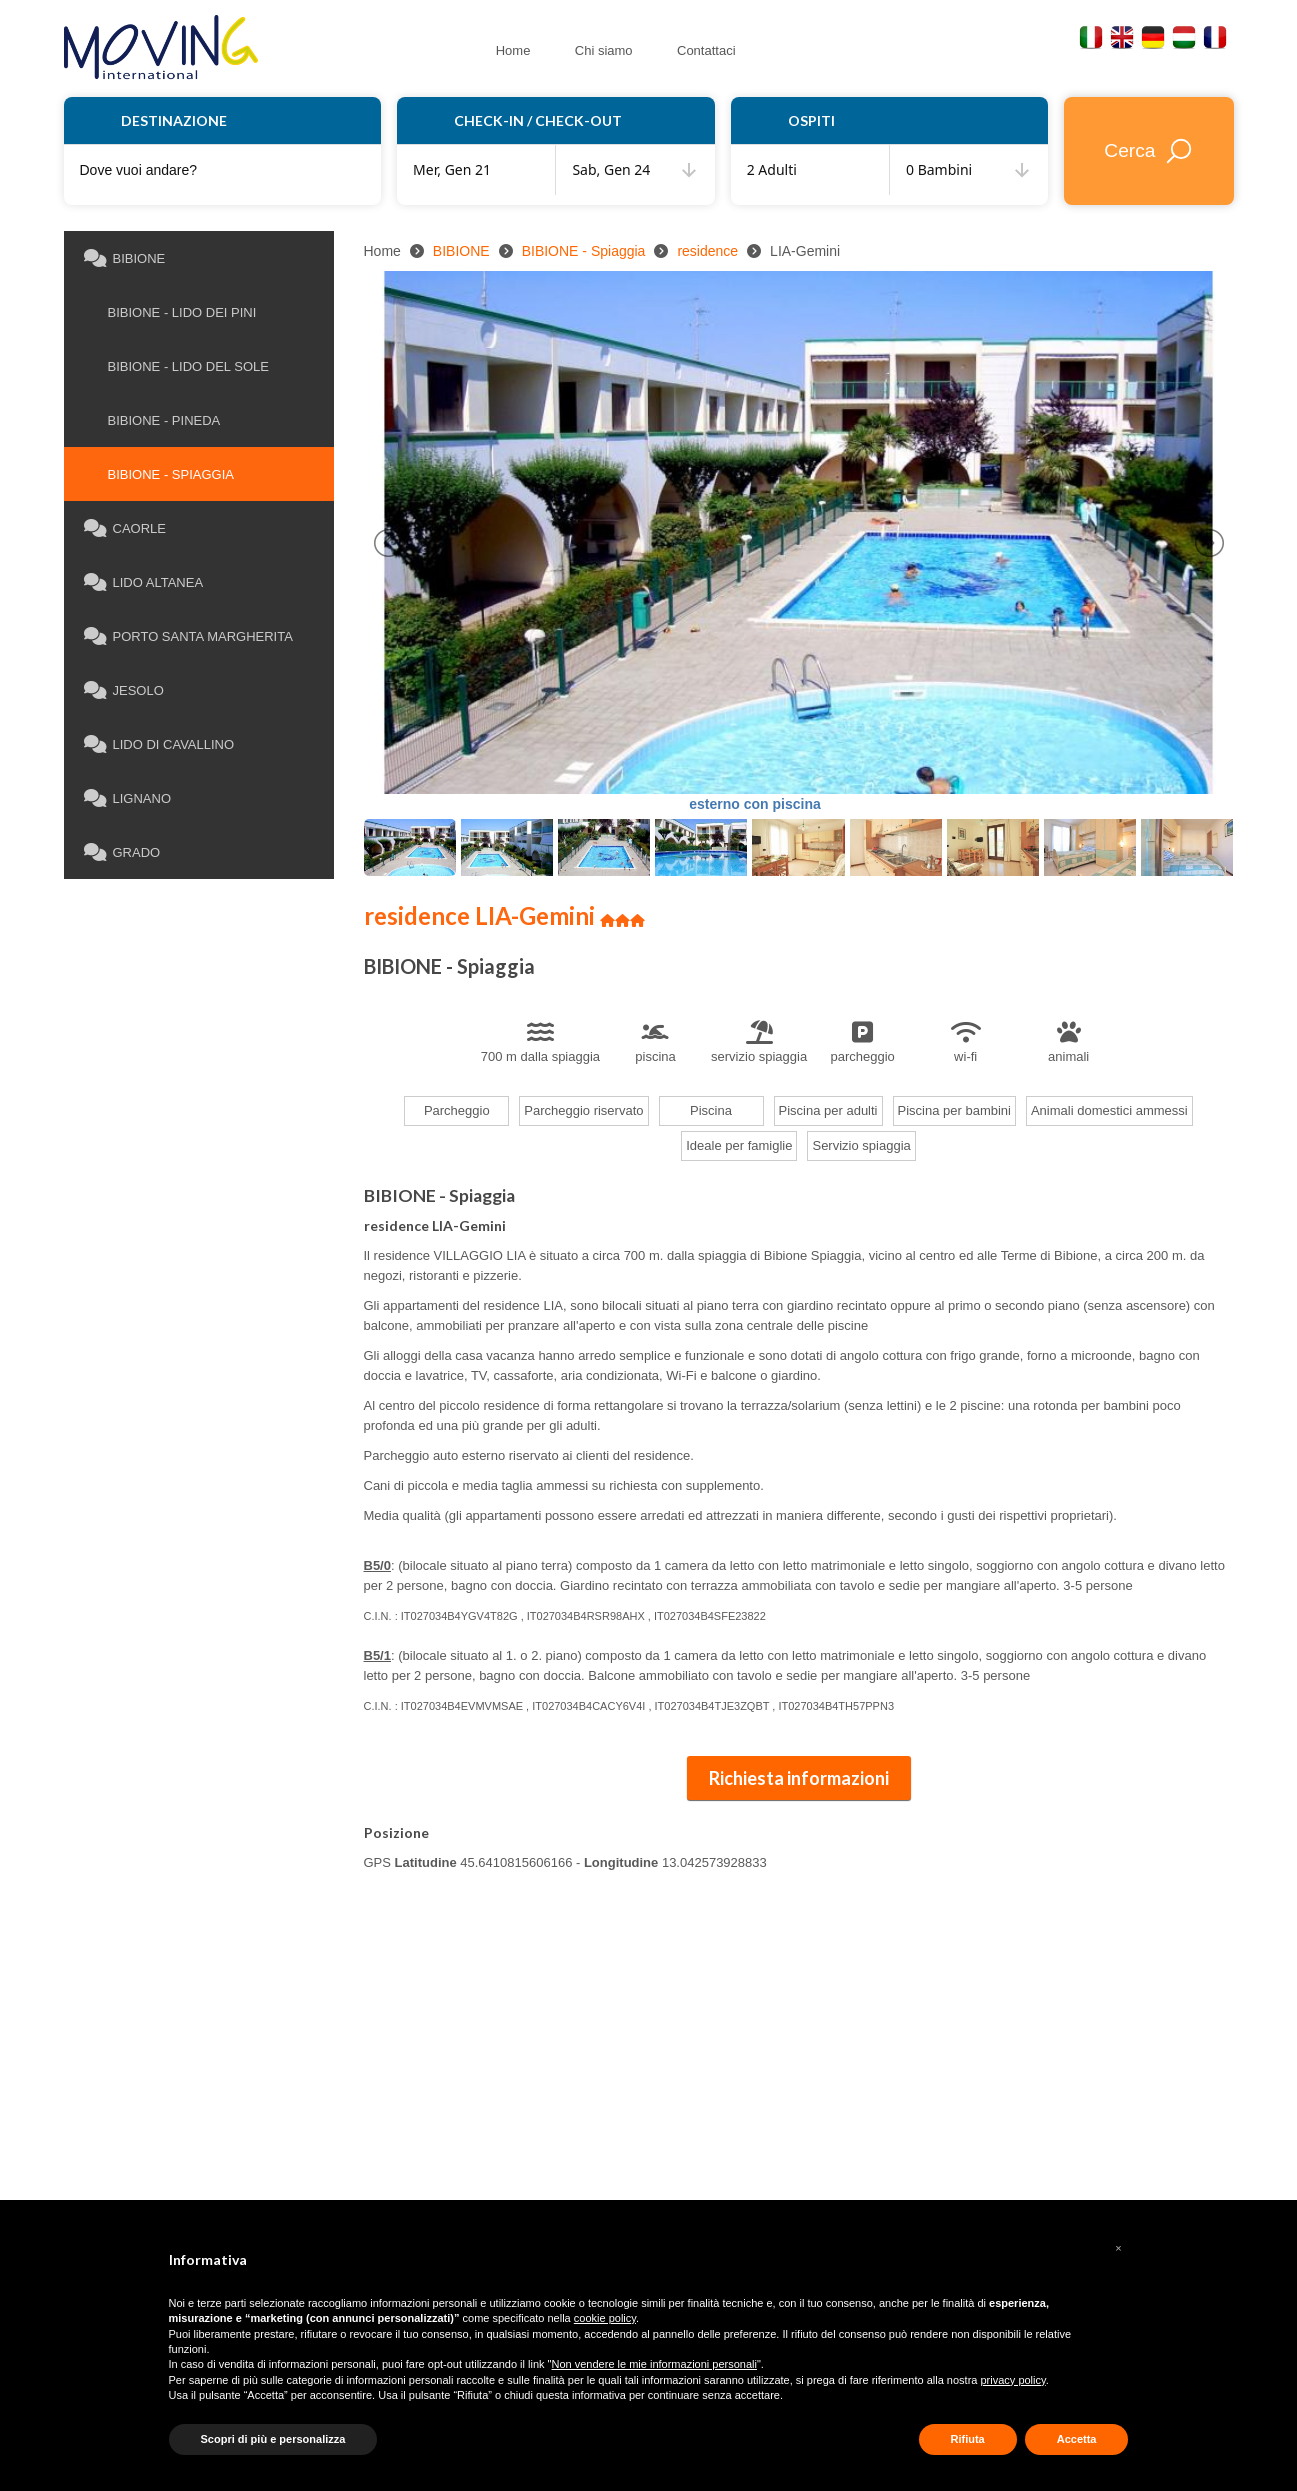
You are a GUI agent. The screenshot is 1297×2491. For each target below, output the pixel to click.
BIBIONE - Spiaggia (162, 474)
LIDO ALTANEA (144, 583)
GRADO (122, 853)
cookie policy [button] (605, 2318)
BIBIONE (125, 259)
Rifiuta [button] (968, 2439)
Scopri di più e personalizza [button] (273, 2439)
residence (707, 251)
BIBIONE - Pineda (155, 420)
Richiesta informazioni (799, 1778)
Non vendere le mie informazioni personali (654, 2364)
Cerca (1148, 151)
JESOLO (124, 691)
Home (506, 45)
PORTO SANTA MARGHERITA (188, 637)
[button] (1119, 2248)
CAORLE (125, 529)
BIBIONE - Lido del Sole (179, 366)
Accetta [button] (1077, 2439)
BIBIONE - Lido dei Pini (173, 312)
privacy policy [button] (1012, 2380)
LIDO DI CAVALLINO (159, 745)
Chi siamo (582, 45)
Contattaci (670, 45)
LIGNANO (128, 799)
